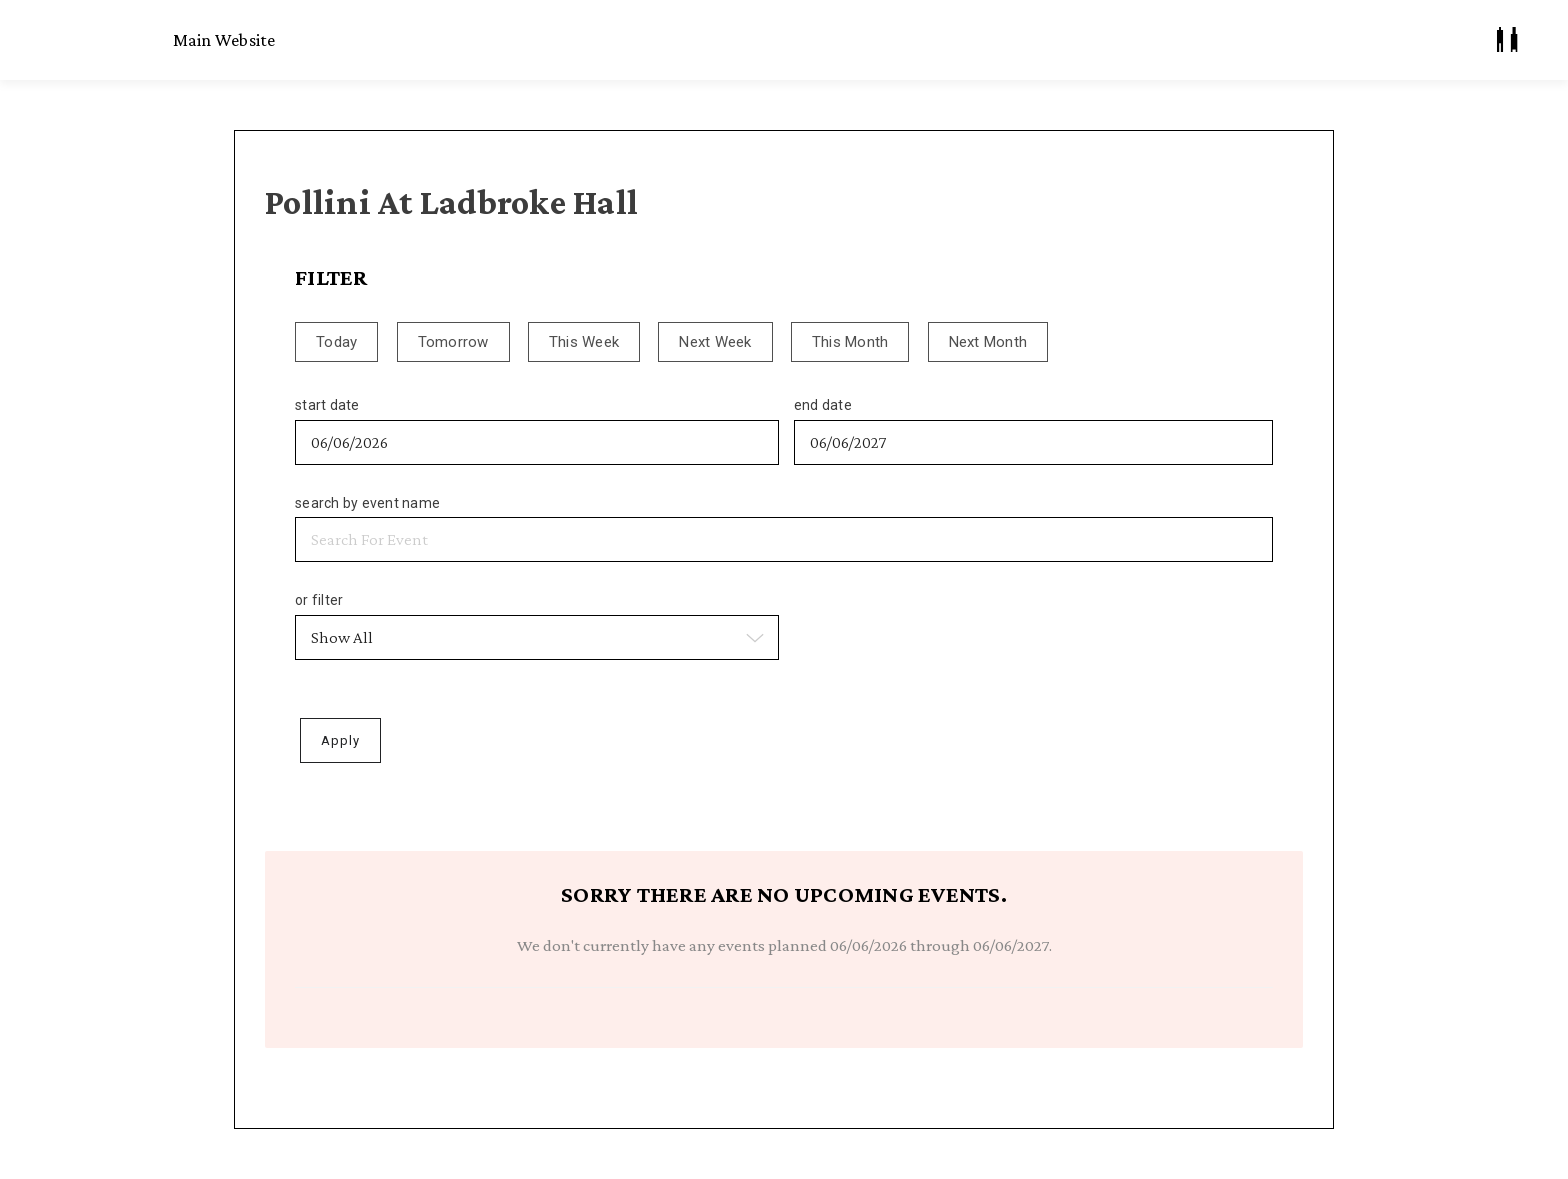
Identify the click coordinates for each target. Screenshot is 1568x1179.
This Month (850, 342)
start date (327, 405)
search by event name (367, 503)
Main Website (224, 40)
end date (823, 405)
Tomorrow (453, 342)
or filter (319, 600)
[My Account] (1507, 39)
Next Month (988, 342)
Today (336, 342)
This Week (584, 342)
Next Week (715, 342)
